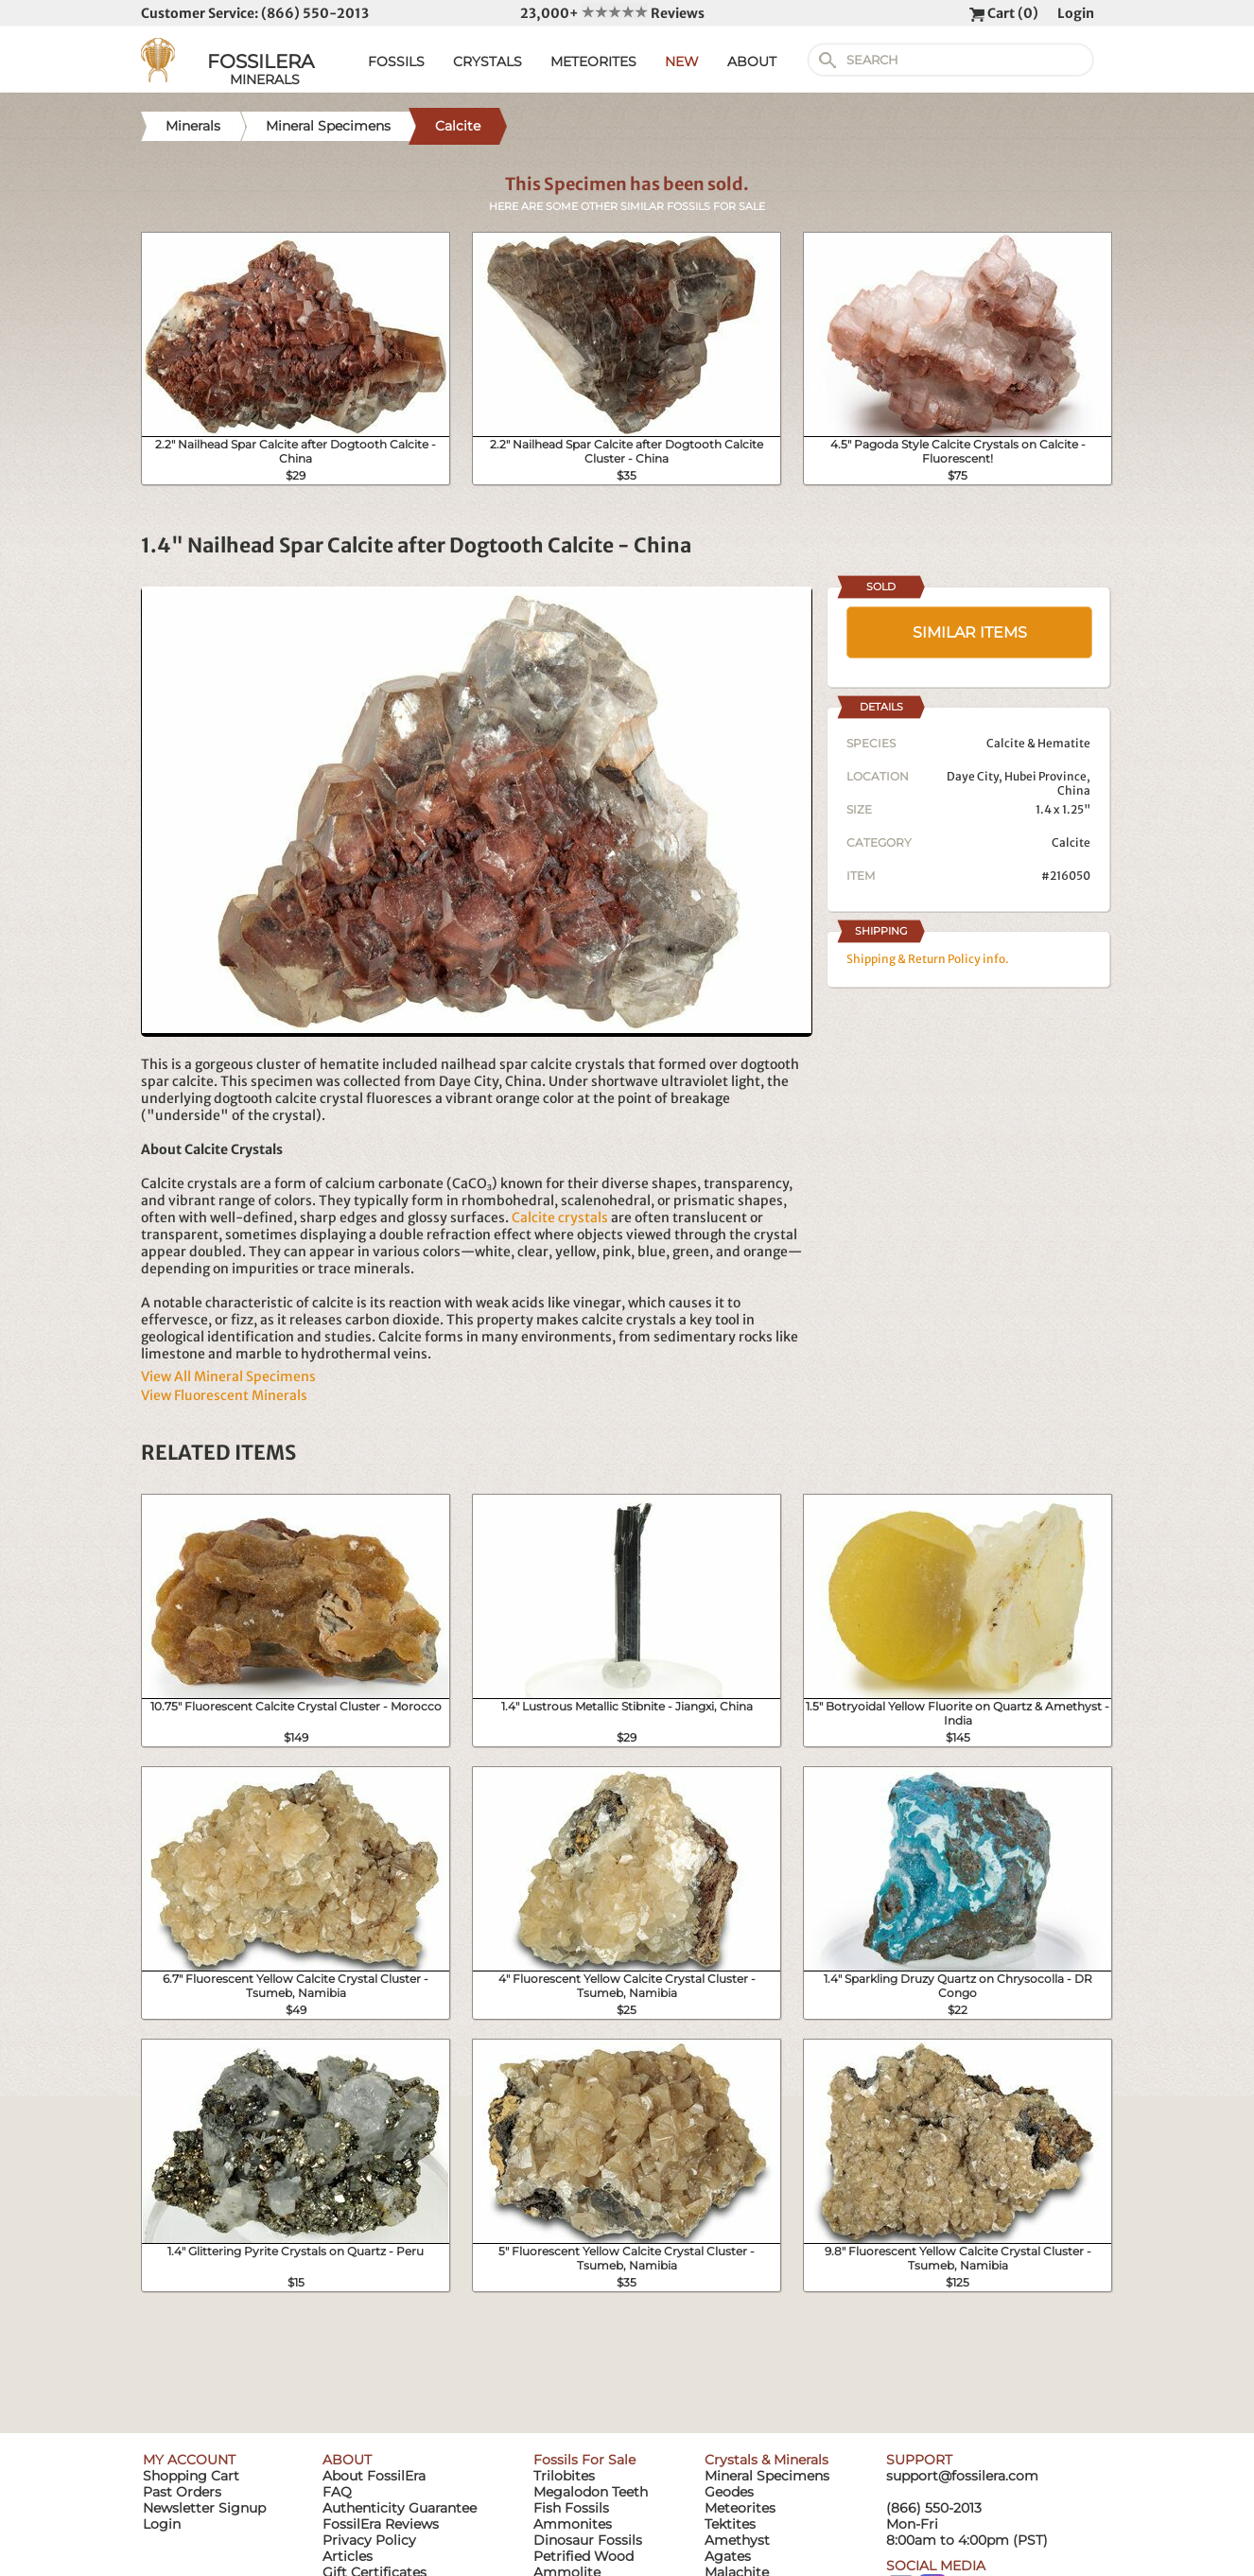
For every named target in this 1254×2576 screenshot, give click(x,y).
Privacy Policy (369, 2540)
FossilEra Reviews (380, 2523)
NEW (682, 61)
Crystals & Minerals (766, 2459)
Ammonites (572, 2523)
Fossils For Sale (584, 2459)
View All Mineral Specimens (228, 1376)
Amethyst (737, 2540)
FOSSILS (396, 61)
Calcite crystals (560, 1217)
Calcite (1071, 842)
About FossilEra (374, 2475)
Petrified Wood (583, 2556)
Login (1075, 13)
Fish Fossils (571, 2507)
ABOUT (751, 61)
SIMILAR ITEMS (970, 632)
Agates (728, 2556)
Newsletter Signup (204, 2507)
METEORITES (593, 61)
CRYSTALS (487, 61)
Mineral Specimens (767, 2475)
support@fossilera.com (962, 2475)
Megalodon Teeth (590, 2491)
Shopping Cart (191, 2475)
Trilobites (564, 2475)
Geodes (729, 2491)
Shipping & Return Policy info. (927, 959)
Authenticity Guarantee (399, 2507)
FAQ (337, 2491)
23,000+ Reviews (612, 13)
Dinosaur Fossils (587, 2540)
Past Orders (182, 2491)
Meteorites (740, 2507)
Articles (347, 2556)
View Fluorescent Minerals (224, 1395)
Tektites (730, 2523)
